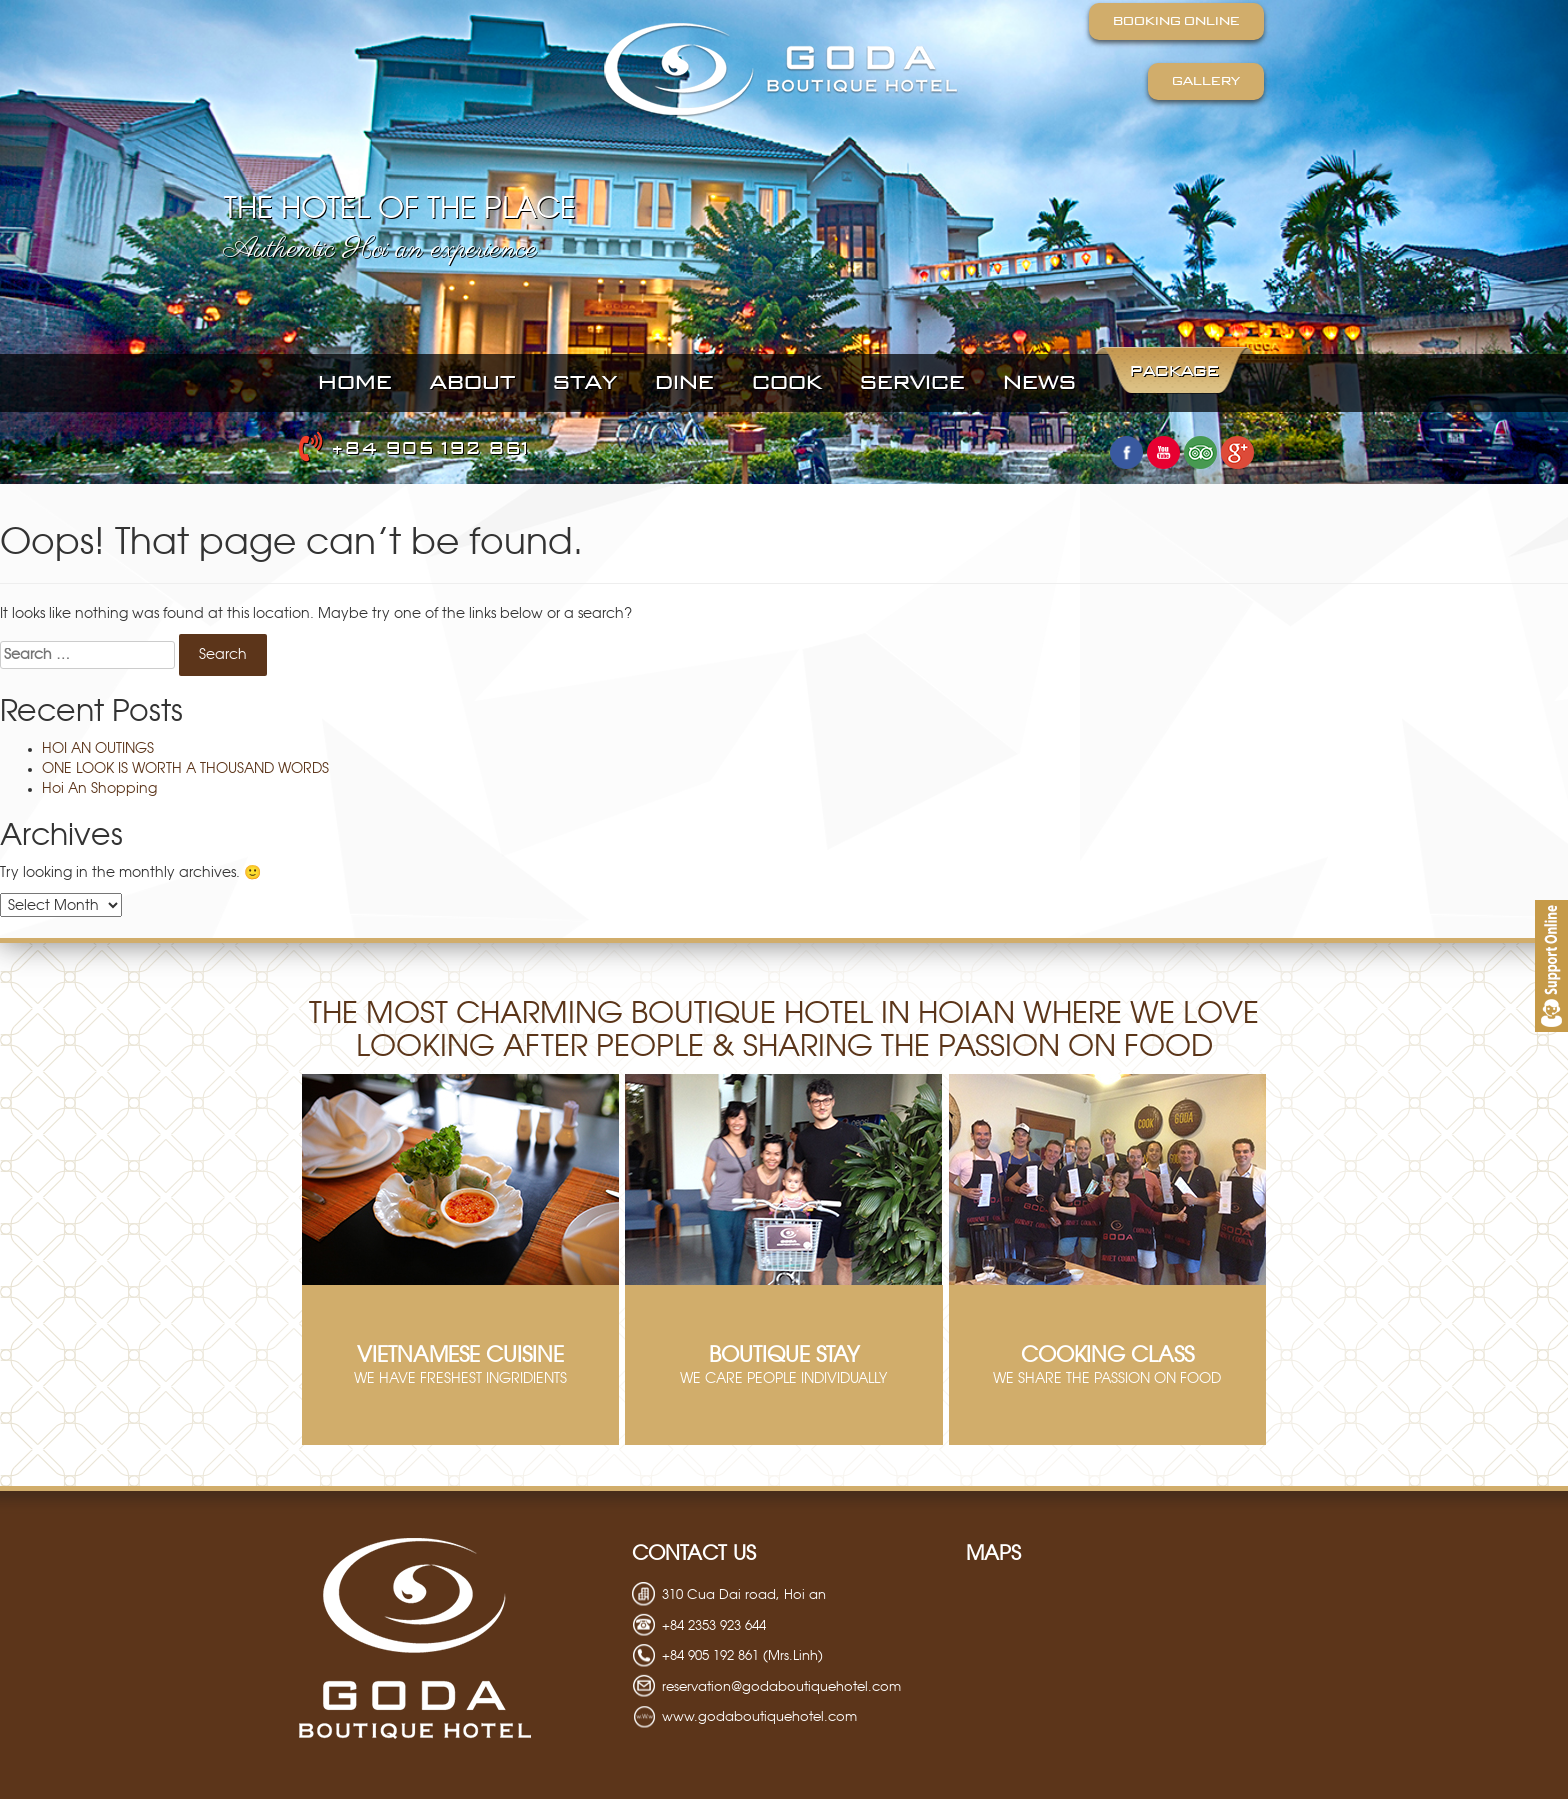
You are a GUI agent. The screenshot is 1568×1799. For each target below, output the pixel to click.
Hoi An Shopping (99, 789)
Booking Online (1176, 21)
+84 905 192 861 (414, 448)
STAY (585, 383)
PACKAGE (1174, 371)
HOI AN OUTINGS (98, 749)
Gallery (1206, 81)
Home (355, 383)
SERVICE (912, 383)
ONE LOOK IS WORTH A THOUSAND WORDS (185, 769)
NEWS (1039, 383)
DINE (684, 383)
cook (787, 383)
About (472, 383)
